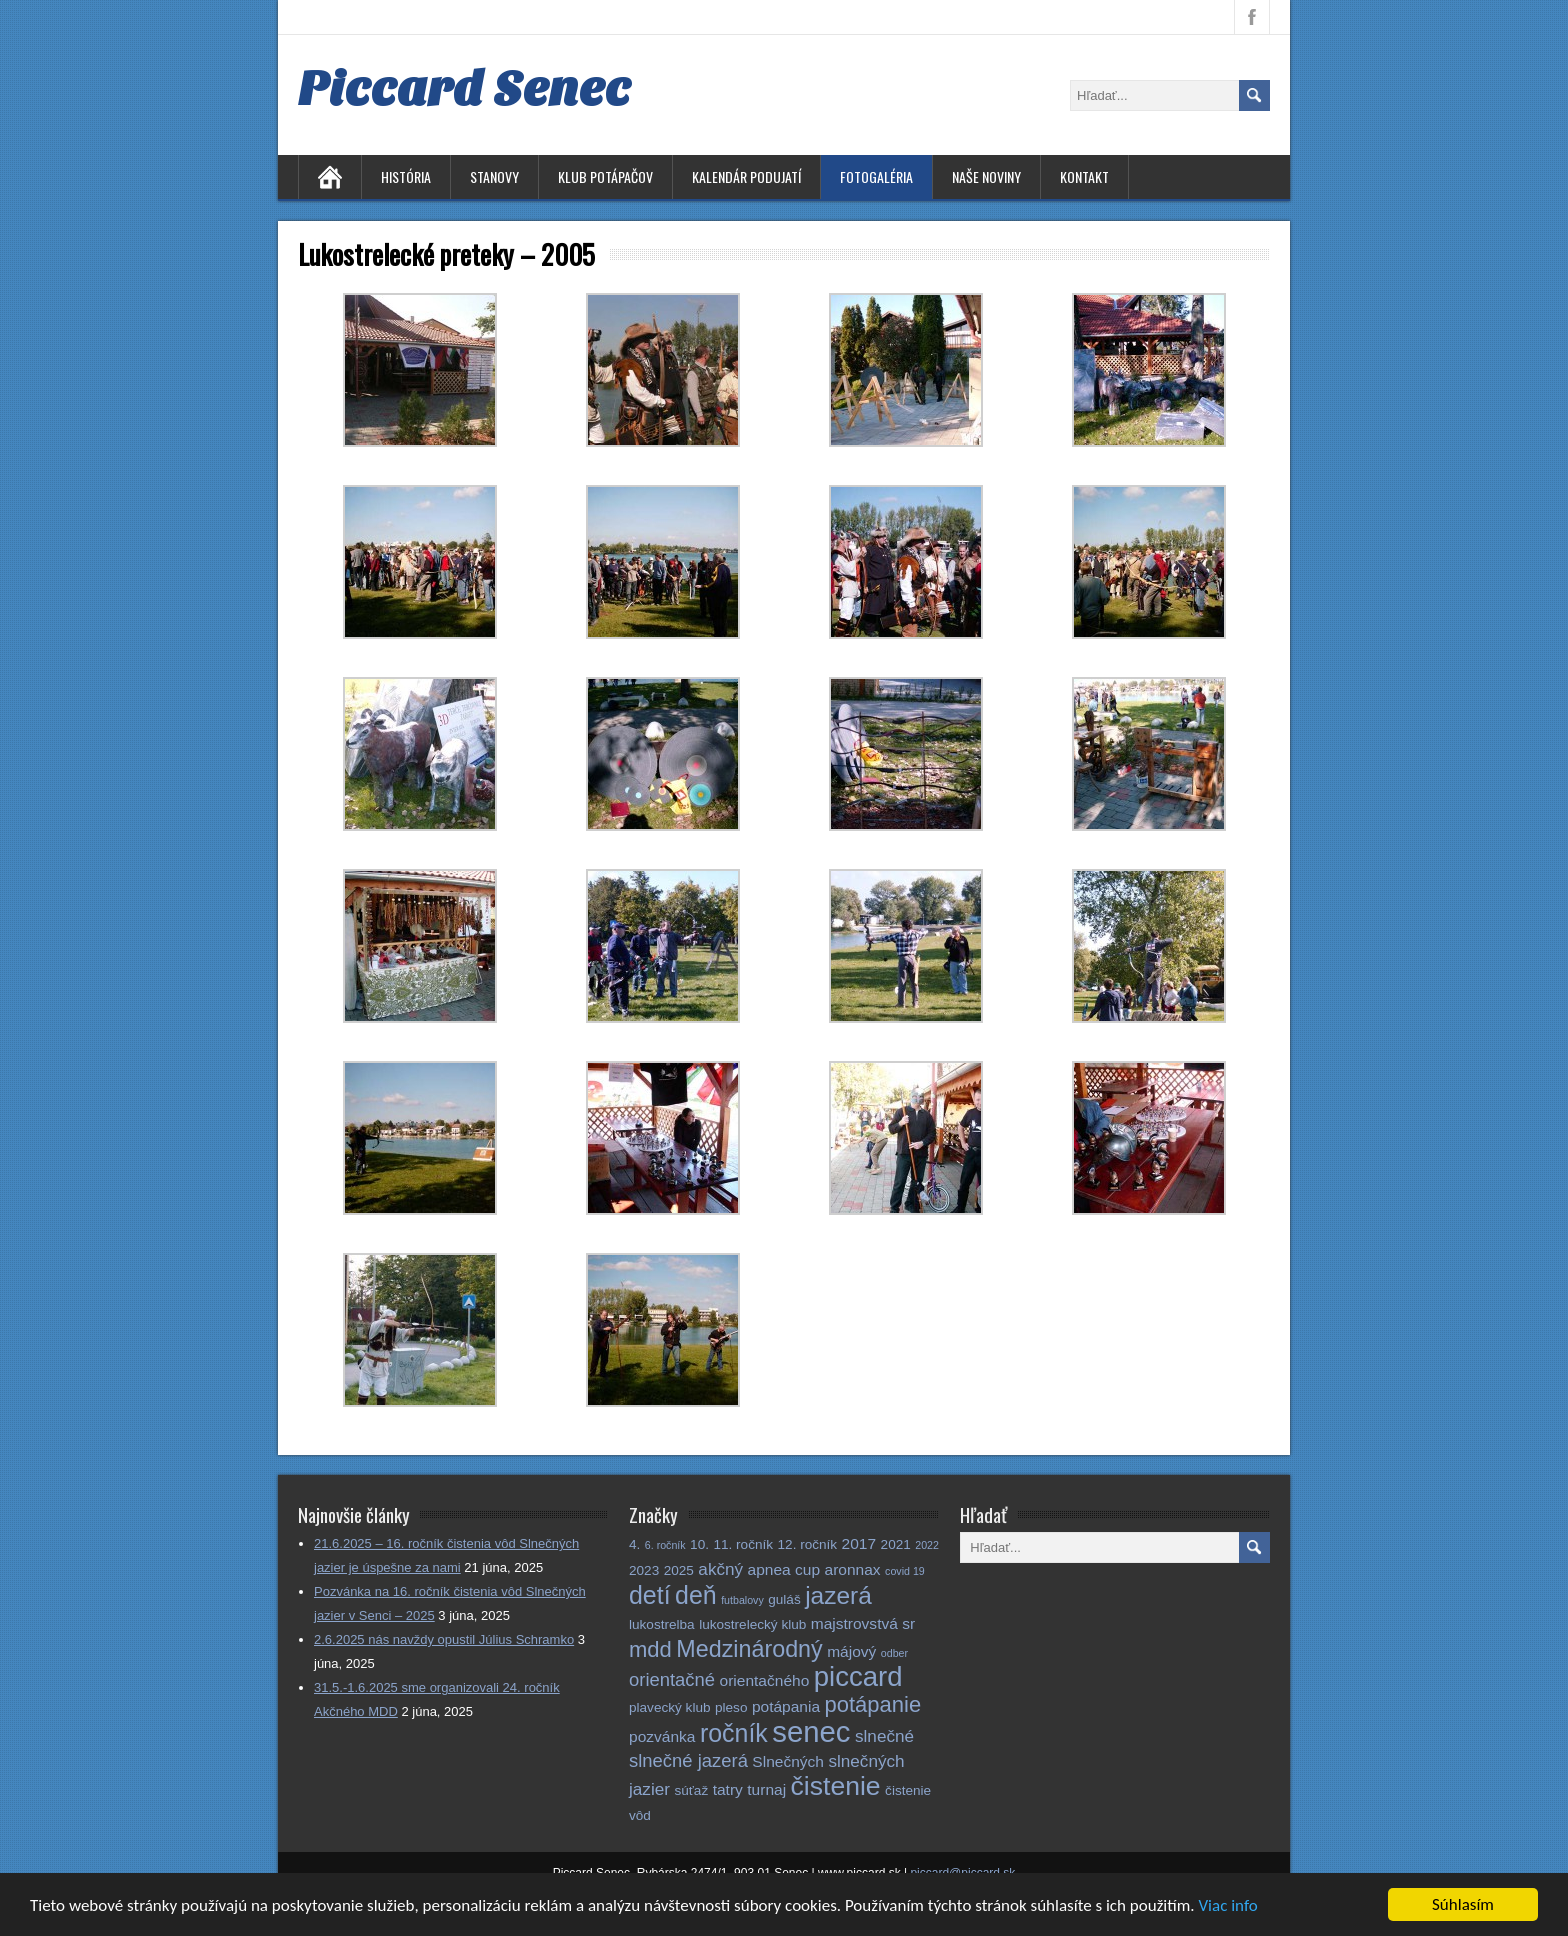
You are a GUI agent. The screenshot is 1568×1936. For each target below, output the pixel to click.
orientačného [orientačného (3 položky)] (765, 1680)
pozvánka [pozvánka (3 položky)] (662, 1736)
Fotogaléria (876, 176)
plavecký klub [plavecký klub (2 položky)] (670, 1707)
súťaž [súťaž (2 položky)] (691, 1790)
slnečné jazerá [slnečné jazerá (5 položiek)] (688, 1760)
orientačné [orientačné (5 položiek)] (672, 1679)
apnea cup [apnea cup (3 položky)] (784, 1569)
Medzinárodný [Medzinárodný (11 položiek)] (749, 1649)
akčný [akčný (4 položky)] (720, 1569)
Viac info (1227, 1907)
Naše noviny (986, 176)
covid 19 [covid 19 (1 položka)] (905, 1571)
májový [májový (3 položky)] (851, 1651)
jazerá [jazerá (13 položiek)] (838, 1595)
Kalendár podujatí (746, 176)
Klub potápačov (605, 176)
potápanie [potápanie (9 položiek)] (873, 1704)
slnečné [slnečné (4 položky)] (884, 1736)
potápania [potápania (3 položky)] (786, 1706)
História (406, 176)
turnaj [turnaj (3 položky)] (766, 1789)
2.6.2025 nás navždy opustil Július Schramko (444, 1639)
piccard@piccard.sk (962, 1873)
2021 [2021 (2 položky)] (896, 1544)
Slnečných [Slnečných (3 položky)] (788, 1761)
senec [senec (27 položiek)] (811, 1731)
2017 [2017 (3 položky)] (859, 1543)
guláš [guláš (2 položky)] (784, 1599)
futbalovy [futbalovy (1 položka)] (742, 1600)
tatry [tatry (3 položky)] (728, 1789)
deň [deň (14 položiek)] (696, 1595)
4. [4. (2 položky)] (634, 1544)
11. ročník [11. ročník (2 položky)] (743, 1544)
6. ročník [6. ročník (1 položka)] (665, 1545)
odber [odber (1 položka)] (894, 1653)
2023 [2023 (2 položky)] (644, 1570)
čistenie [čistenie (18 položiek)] (836, 1786)
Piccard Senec (464, 89)
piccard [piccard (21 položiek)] (858, 1676)
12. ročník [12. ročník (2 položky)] (808, 1544)
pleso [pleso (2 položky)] (731, 1707)
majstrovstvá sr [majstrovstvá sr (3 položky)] (863, 1623)
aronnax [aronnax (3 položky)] (853, 1569)
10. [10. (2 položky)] (699, 1544)
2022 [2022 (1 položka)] (927, 1545)
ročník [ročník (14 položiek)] (734, 1733)
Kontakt (1084, 176)
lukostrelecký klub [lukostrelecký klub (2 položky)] (752, 1624)
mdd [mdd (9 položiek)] (650, 1649)
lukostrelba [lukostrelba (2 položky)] (662, 1624)
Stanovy (494, 176)
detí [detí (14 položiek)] (650, 1595)
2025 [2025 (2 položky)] (679, 1570)
